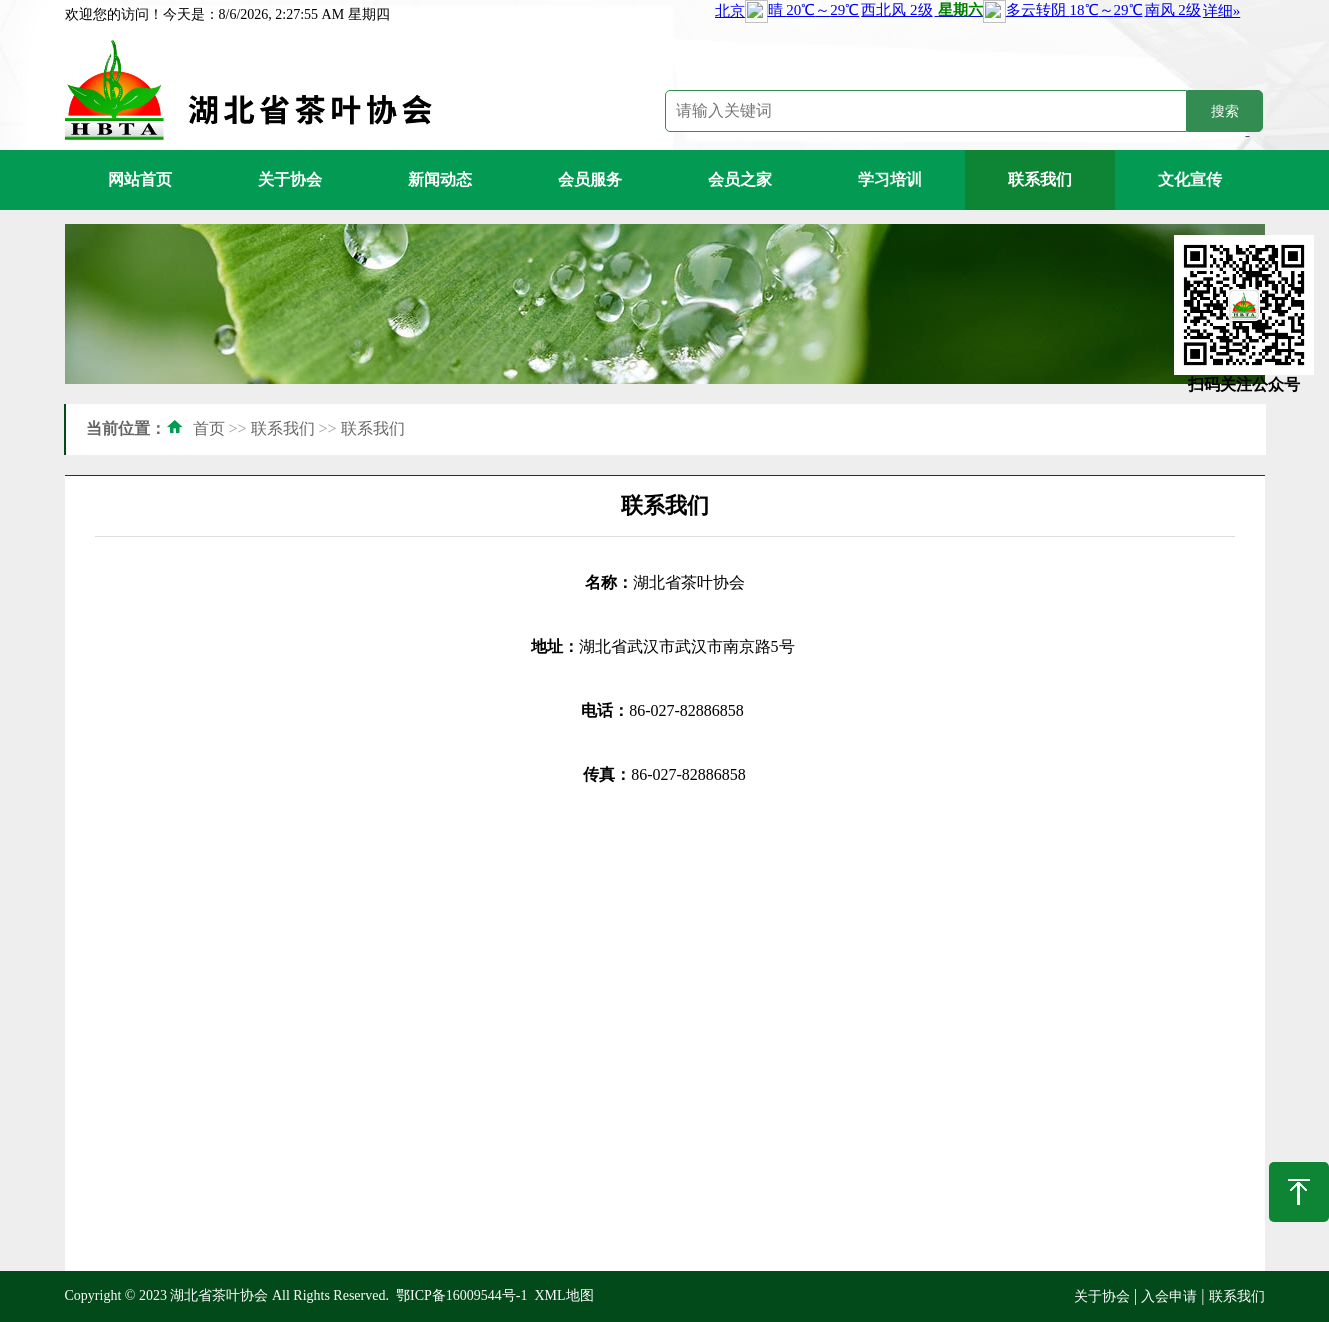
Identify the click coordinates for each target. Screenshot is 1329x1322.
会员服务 (590, 179)
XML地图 (563, 1295)
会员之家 (740, 179)
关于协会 (290, 179)
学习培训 (890, 179)
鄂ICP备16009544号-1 (461, 1295)
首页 (209, 428)
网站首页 (140, 179)
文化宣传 (1190, 179)
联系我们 (1040, 179)
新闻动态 (440, 179)
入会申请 (1169, 1296)
